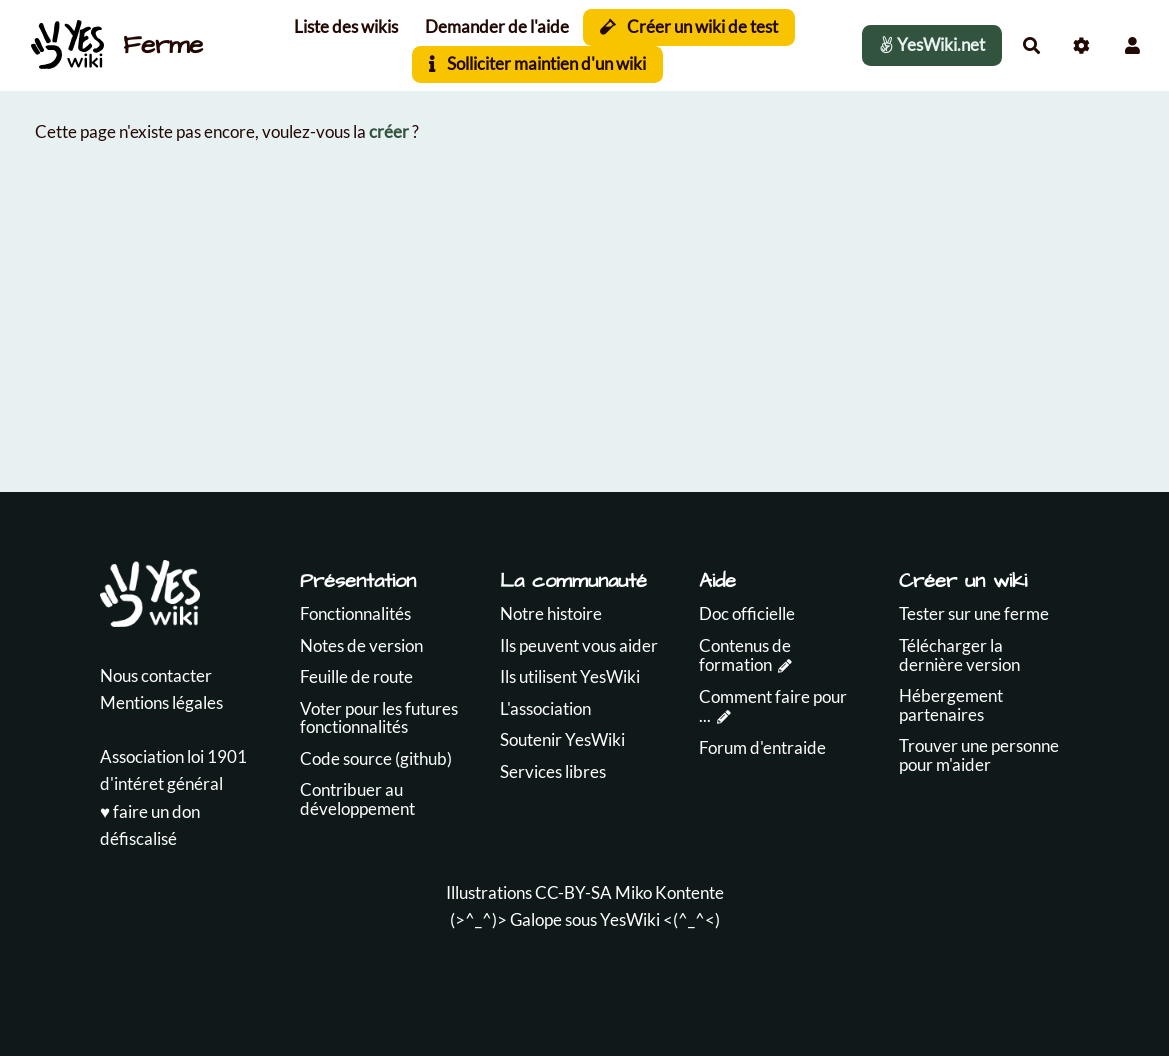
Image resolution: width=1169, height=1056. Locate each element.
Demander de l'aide (497, 26)
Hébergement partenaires (951, 705)
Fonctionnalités (355, 613)
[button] (1132, 45)
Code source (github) (376, 758)
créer (389, 131)
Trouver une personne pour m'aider (979, 755)
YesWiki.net (932, 44)
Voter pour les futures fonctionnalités (379, 718)
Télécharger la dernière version (959, 655)
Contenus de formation (745, 655)
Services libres (553, 771)
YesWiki (630, 919)
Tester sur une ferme (974, 613)
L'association (545, 708)
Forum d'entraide (762, 747)
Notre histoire (551, 613)
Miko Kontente (669, 892)
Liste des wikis (346, 26)
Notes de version (361, 645)
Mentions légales (161, 702)
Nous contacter (156, 675)
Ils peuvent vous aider (579, 645)
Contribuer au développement (357, 799)
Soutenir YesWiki (562, 739)
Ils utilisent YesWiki (570, 676)
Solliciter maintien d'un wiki (537, 63)
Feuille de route (356, 676)
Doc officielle (747, 613)
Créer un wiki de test (689, 26)
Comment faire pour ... (773, 706)
